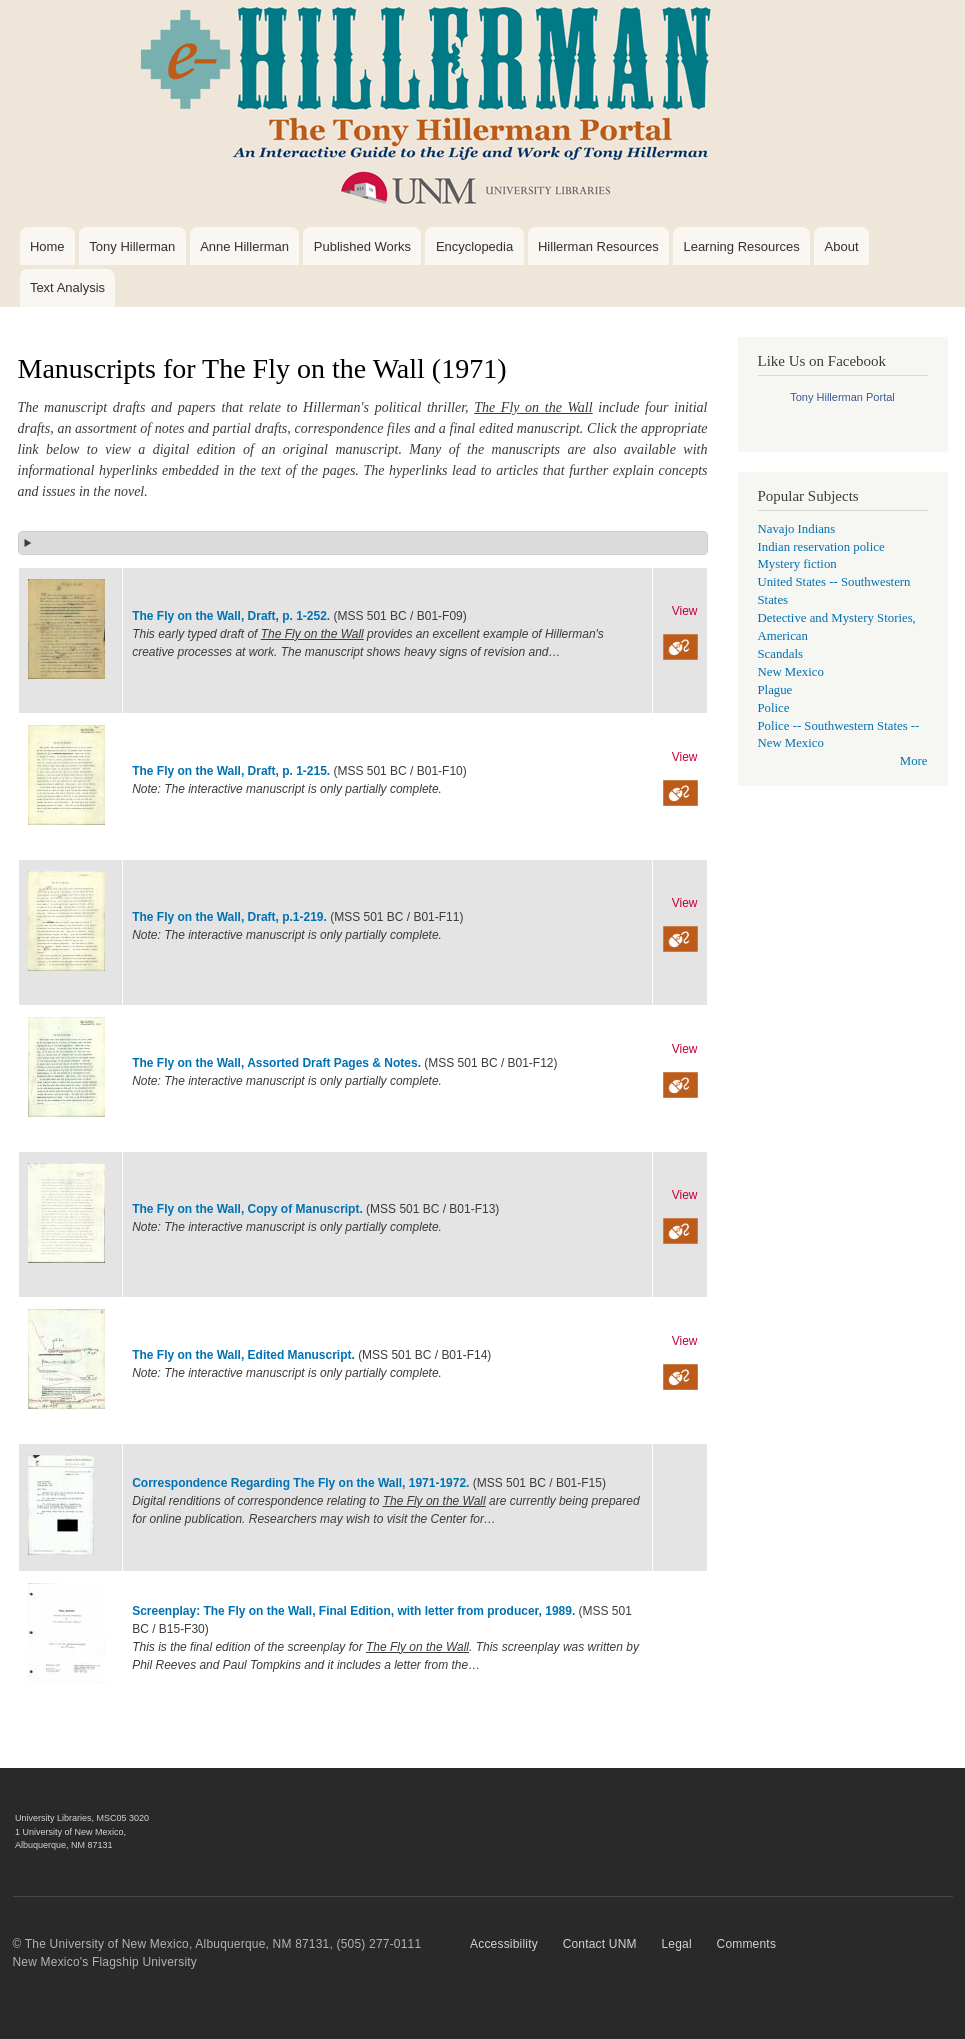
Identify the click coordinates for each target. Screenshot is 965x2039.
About (842, 246)
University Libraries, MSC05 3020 (82, 1818)
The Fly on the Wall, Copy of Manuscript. (249, 1209)
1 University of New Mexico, (70, 1832)
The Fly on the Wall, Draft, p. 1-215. (231, 771)
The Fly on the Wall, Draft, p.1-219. (231, 917)
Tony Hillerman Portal (842, 397)
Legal (676, 1944)
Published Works (362, 246)
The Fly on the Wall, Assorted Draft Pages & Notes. (278, 1063)
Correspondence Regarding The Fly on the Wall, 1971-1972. (300, 1483)
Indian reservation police (821, 547)
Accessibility (504, 1944)
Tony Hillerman (132, 246)
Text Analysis (67, 287)
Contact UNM (600, 1944)
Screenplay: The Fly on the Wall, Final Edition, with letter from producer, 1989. (353, 1611)
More (914, 761)
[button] (363, 543)
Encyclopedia (474, 246)
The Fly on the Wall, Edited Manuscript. (245, 1355)
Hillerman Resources (598, 246)
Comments (747, 1944)
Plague (775, 690)
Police (774, 708)
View (685, 611)
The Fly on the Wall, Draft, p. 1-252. (231, 616)
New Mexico (791, 672)
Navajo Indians (797, 529)
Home (47, 246)
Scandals (780, 654)
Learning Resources (741, 246)
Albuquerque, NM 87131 (64, 1845)
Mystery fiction (797, 564)
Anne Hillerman (244, 246)
